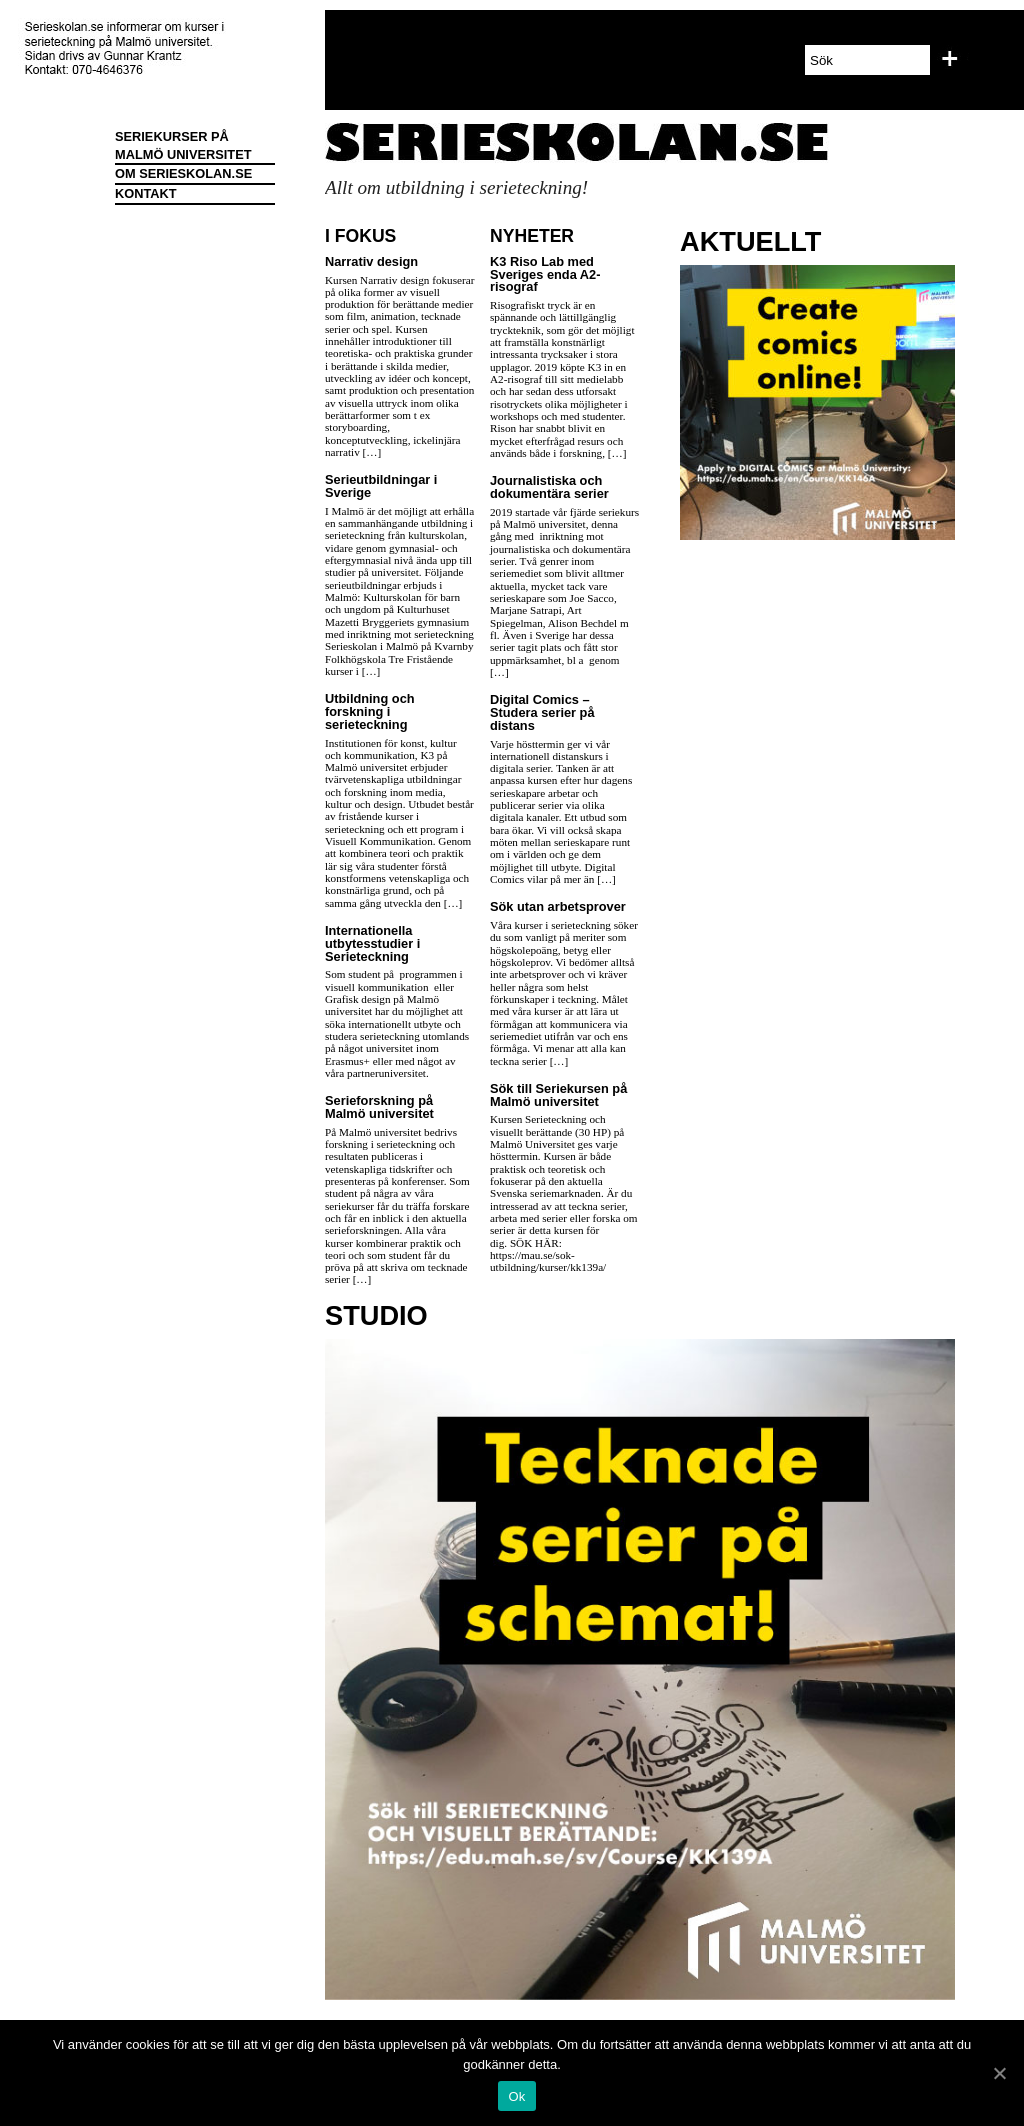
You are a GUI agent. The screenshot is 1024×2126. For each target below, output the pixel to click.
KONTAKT (146, 193)
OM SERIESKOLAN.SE (183, 173)
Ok (516, 2096)
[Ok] (999, 2073)
